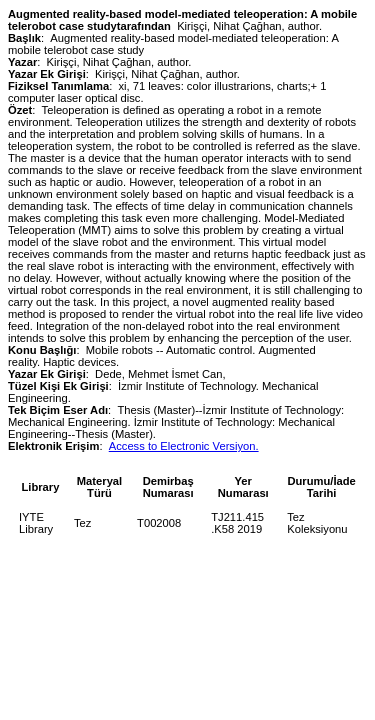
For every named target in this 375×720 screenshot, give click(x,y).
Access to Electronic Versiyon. (184, 446)
